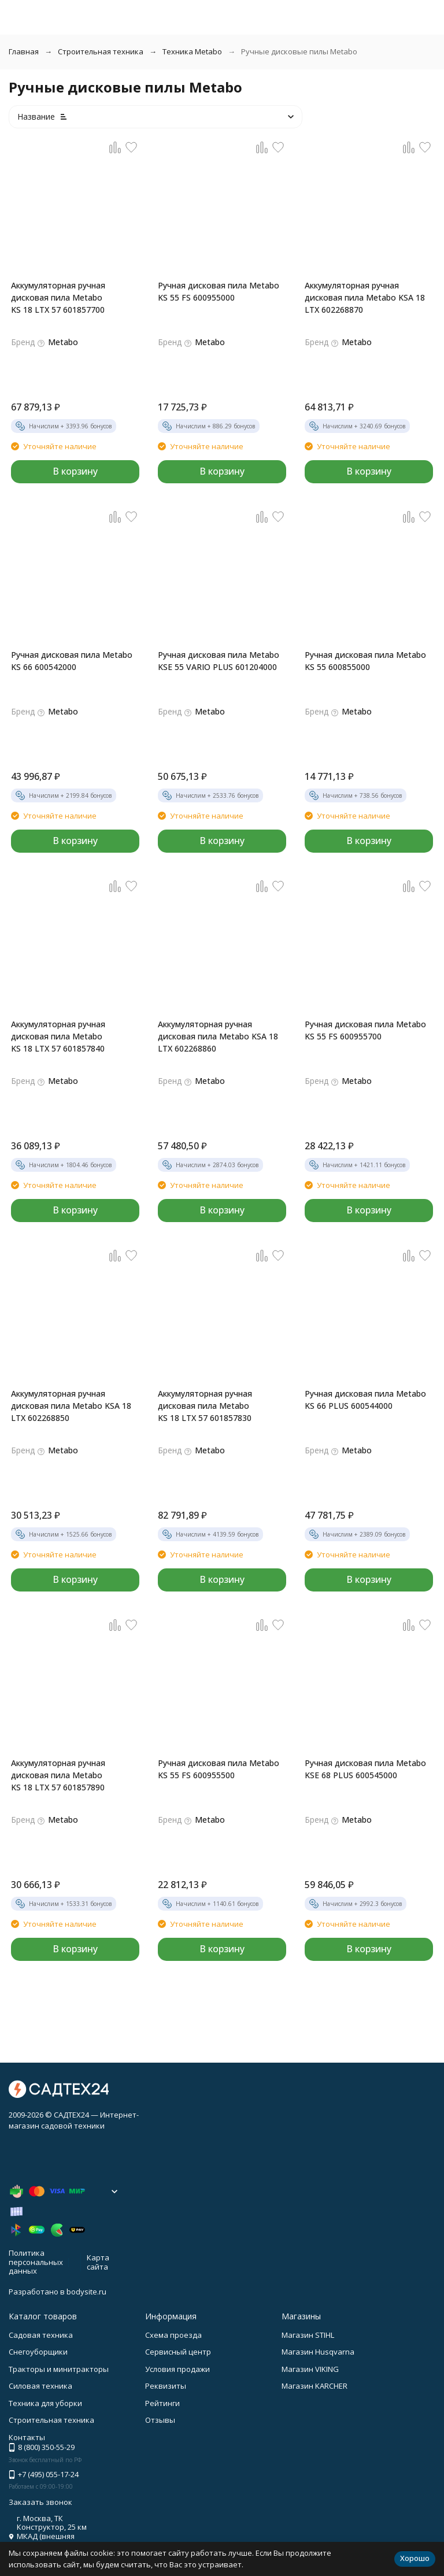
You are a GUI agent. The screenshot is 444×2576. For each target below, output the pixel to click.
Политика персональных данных (36, 2262)
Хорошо (415, 2558)
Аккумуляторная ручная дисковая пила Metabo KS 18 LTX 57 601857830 (205, 1405)
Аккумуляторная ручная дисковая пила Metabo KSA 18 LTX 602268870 (365, 297)
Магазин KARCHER (314, 2386)
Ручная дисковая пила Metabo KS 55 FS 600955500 (218, 1769)
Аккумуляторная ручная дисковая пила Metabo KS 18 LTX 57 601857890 (58, 1775)
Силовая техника (40, 2386)
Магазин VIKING (310, 2369)
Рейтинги (162, 2403)
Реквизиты (165, 2386)
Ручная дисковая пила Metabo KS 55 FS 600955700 (365, 1030)
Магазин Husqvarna (318, 2351)
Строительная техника (100, 51)
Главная (24, 51)
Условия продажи (177, 2369)
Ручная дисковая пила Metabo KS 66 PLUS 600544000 (365, 1399)
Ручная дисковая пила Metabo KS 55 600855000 (365, 660)
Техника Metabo (192, 51)
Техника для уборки (45, 2403)
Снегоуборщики (38, 2351)
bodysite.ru (86, 2291)
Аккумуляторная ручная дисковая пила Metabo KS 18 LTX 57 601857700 (58, 297)
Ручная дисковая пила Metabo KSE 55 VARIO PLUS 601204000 (218, 660)
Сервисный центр (178, 2351)
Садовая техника (41, 2335)
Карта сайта (98, 2262)
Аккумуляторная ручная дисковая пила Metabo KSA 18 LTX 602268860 (218, 1036)
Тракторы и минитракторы (59, 2369)
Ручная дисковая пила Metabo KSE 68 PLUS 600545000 (365, 1769)
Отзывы (160, 2420)
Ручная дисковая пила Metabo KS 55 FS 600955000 (218, 291)
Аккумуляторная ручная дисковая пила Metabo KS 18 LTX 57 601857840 (58, 1036)
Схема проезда (173, 2335)
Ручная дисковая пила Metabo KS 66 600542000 (71, 660)
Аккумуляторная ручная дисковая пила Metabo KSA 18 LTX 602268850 (71, 1405)
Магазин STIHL (308, 2335)
